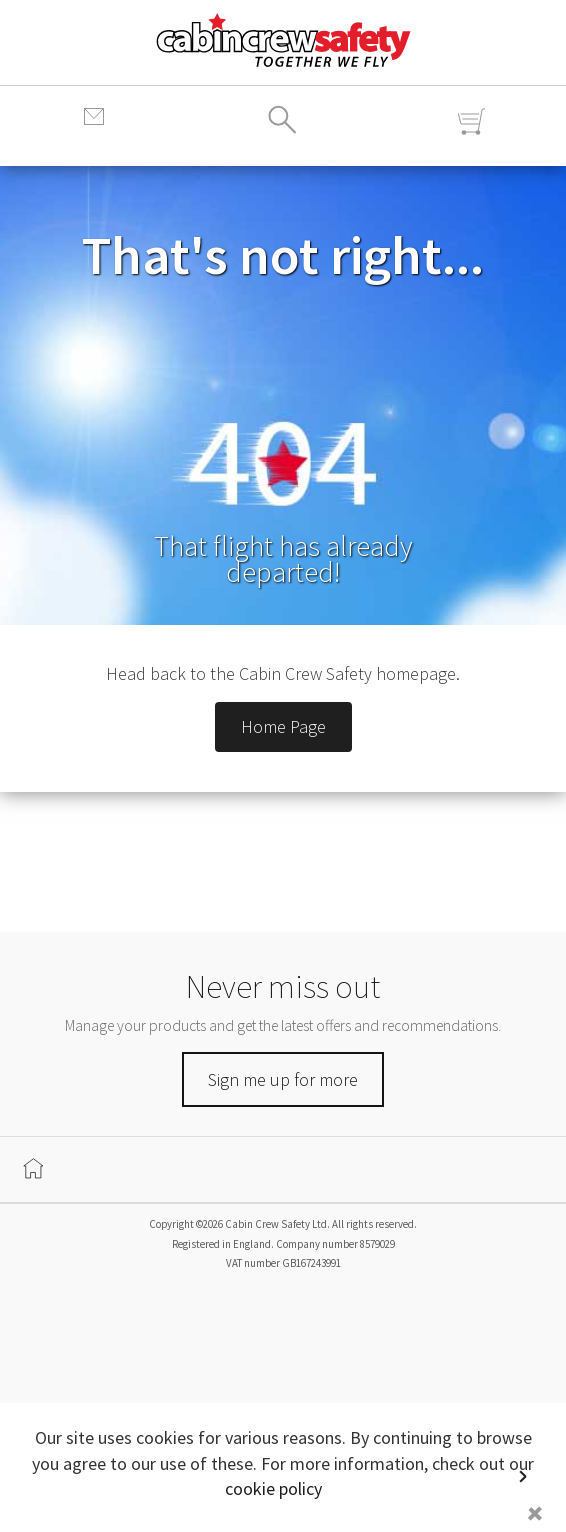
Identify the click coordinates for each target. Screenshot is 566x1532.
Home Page (283, 726)
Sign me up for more (283, 1079)
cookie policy (273, 1488)
